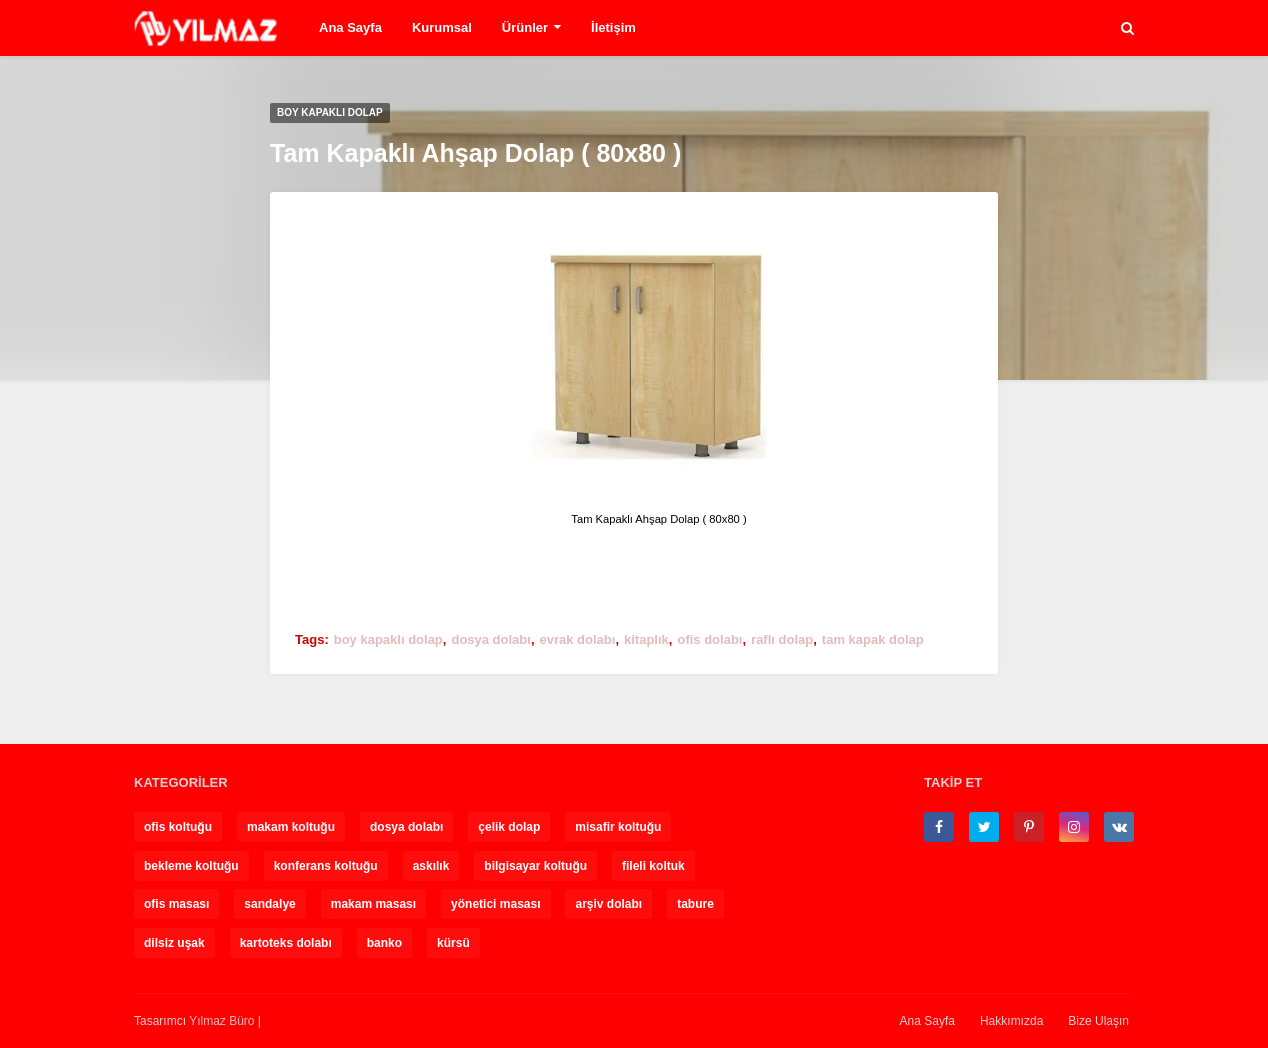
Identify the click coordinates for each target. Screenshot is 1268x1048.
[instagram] (1074, 827)
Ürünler (525, 27)
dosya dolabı (490, 639)
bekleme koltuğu (191, 866)
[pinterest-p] (1029, 827)
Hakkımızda (1011, 1021)
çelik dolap (509, 827)
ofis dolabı (709, 639)
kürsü (453, 943)
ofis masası (176, 904)
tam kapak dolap (873, 639)
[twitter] (984, 827)
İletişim (613, 27)
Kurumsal (442, 27)
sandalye (269, 904)
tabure (695, 904)
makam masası (373, 904)
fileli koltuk (653, 866)
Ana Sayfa (350, 27)
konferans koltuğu (326, 866)
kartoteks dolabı (286, 943)
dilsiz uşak (174, 943)
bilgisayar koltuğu (535, 866)
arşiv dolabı (608, 904)
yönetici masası (495, 904)
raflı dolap (782, 639)
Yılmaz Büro (221, 1021)
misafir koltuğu (618, 827)
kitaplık (646, 639)
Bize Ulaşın (1098, 1021)
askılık (431, 866)
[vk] (1119, 827)
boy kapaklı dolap (388, 639)
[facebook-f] (939, 827)
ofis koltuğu (178, 827)
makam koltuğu (291, 827)
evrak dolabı (578, 639)
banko (384, 943)
